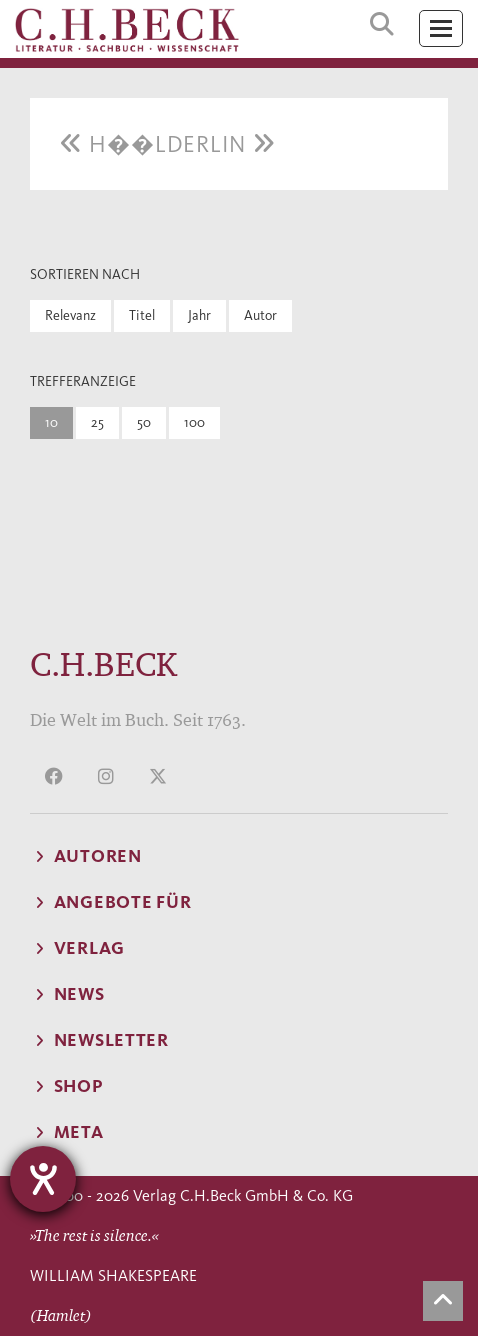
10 (51, 422)
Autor (260, 315)
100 (194, 422)
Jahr (199, 315)
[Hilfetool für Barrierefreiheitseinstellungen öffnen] (43, 1179)
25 (97, 422)
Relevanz (70, 315)
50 (144, 422)
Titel (142, 315)
